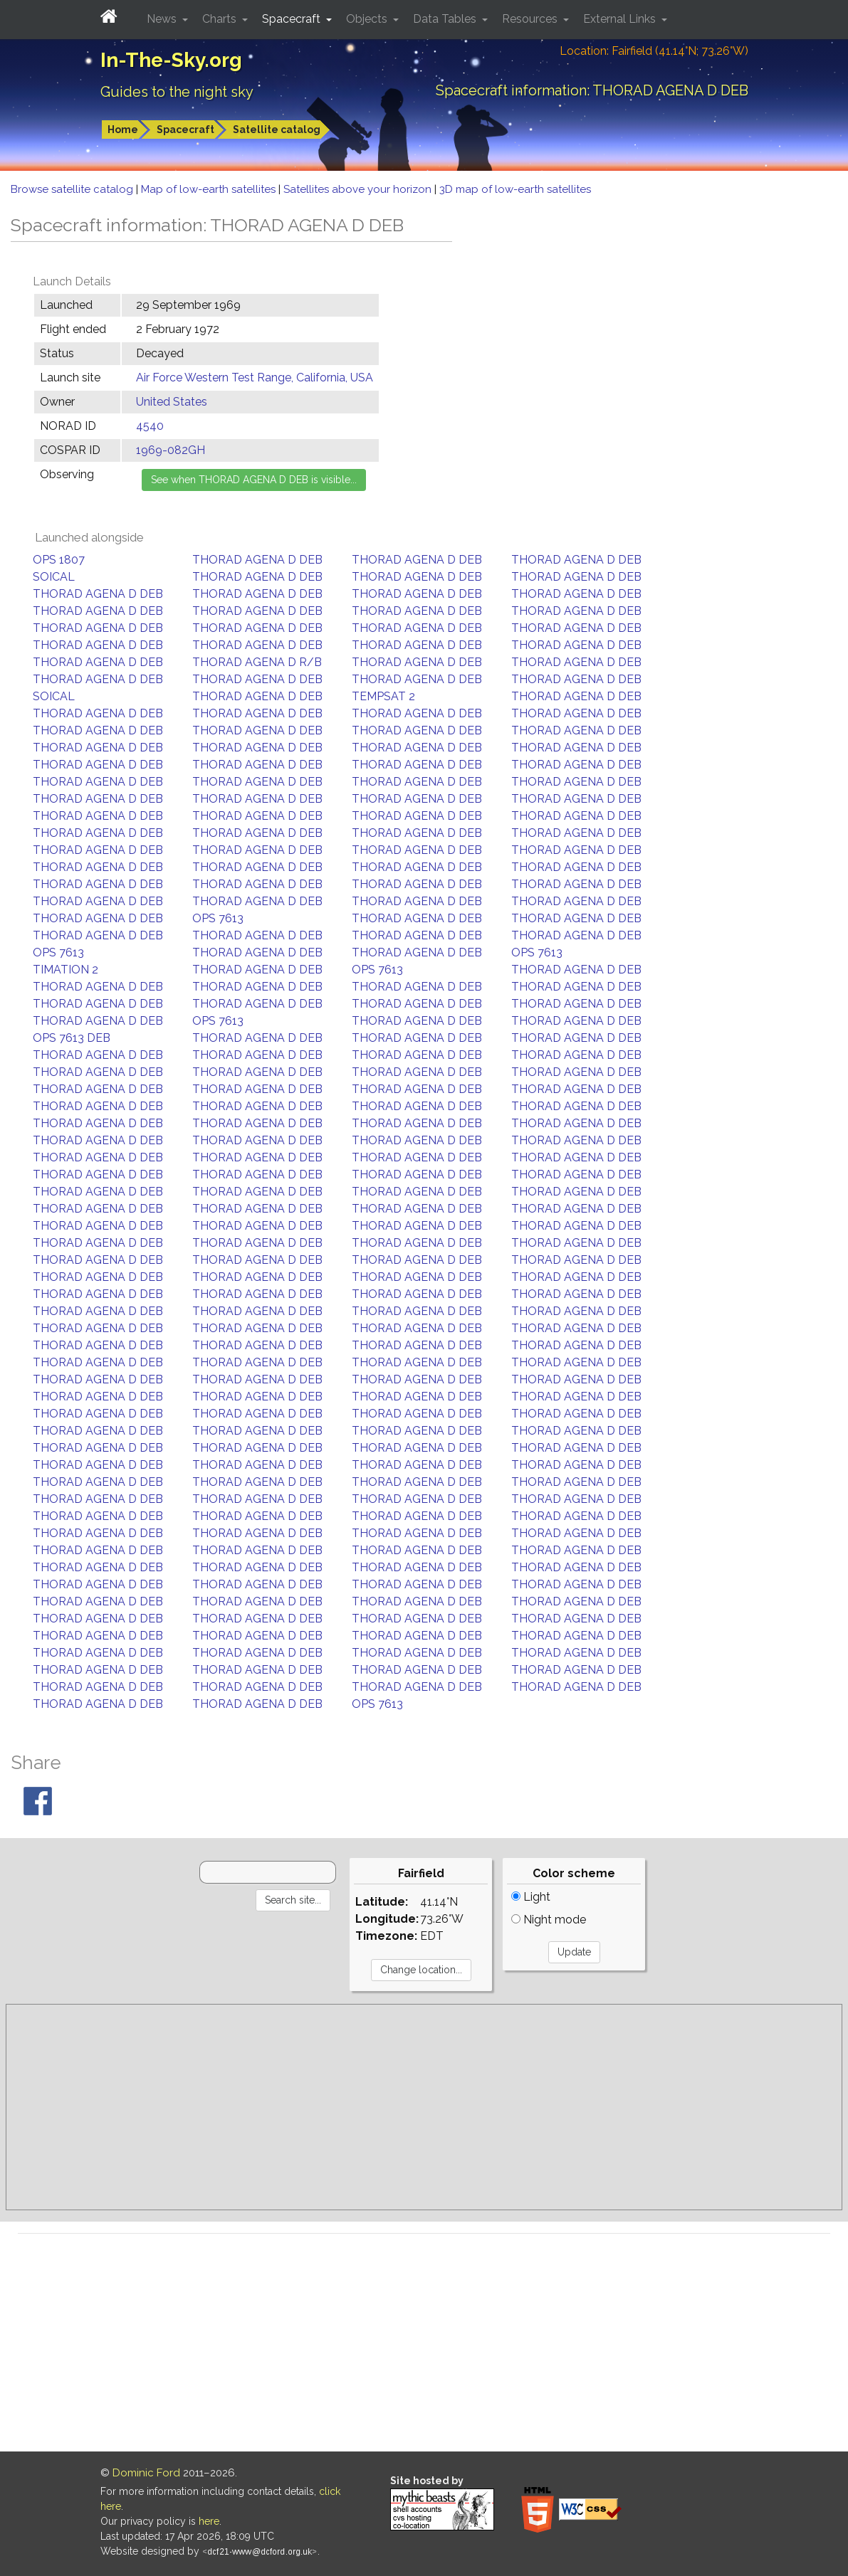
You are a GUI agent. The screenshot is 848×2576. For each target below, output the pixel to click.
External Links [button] (621, 19)
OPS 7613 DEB (71, 1038)
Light (530, 1897)
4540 (150, 426)
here (209, 2521)
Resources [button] (531, 19)
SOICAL (54, 577)
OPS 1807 (59, 559)
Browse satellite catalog (73, 189)
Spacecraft (185, 129)
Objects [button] (368, 19)
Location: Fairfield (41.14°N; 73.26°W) (654, 51)
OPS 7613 (218, 918)
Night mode (548, 1919)
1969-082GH (170, 450)
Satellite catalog (276, 129)
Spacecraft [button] (292, 19)
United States (171, 401)
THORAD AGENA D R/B (257, 662)
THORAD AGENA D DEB (257, 559)
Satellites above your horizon (358, 189)
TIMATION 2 (65, 969)
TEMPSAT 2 (383, 696)
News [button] (163, 19)
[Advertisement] (424, 2107)
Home (123, 129)
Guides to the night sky (176, 91)
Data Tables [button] (446, 19)
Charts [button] (220, 19)
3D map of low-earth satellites (515, 189)
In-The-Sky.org (171, 60)
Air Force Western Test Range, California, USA (254, 377)
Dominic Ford (146, 2472)
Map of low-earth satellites (209, 189)
